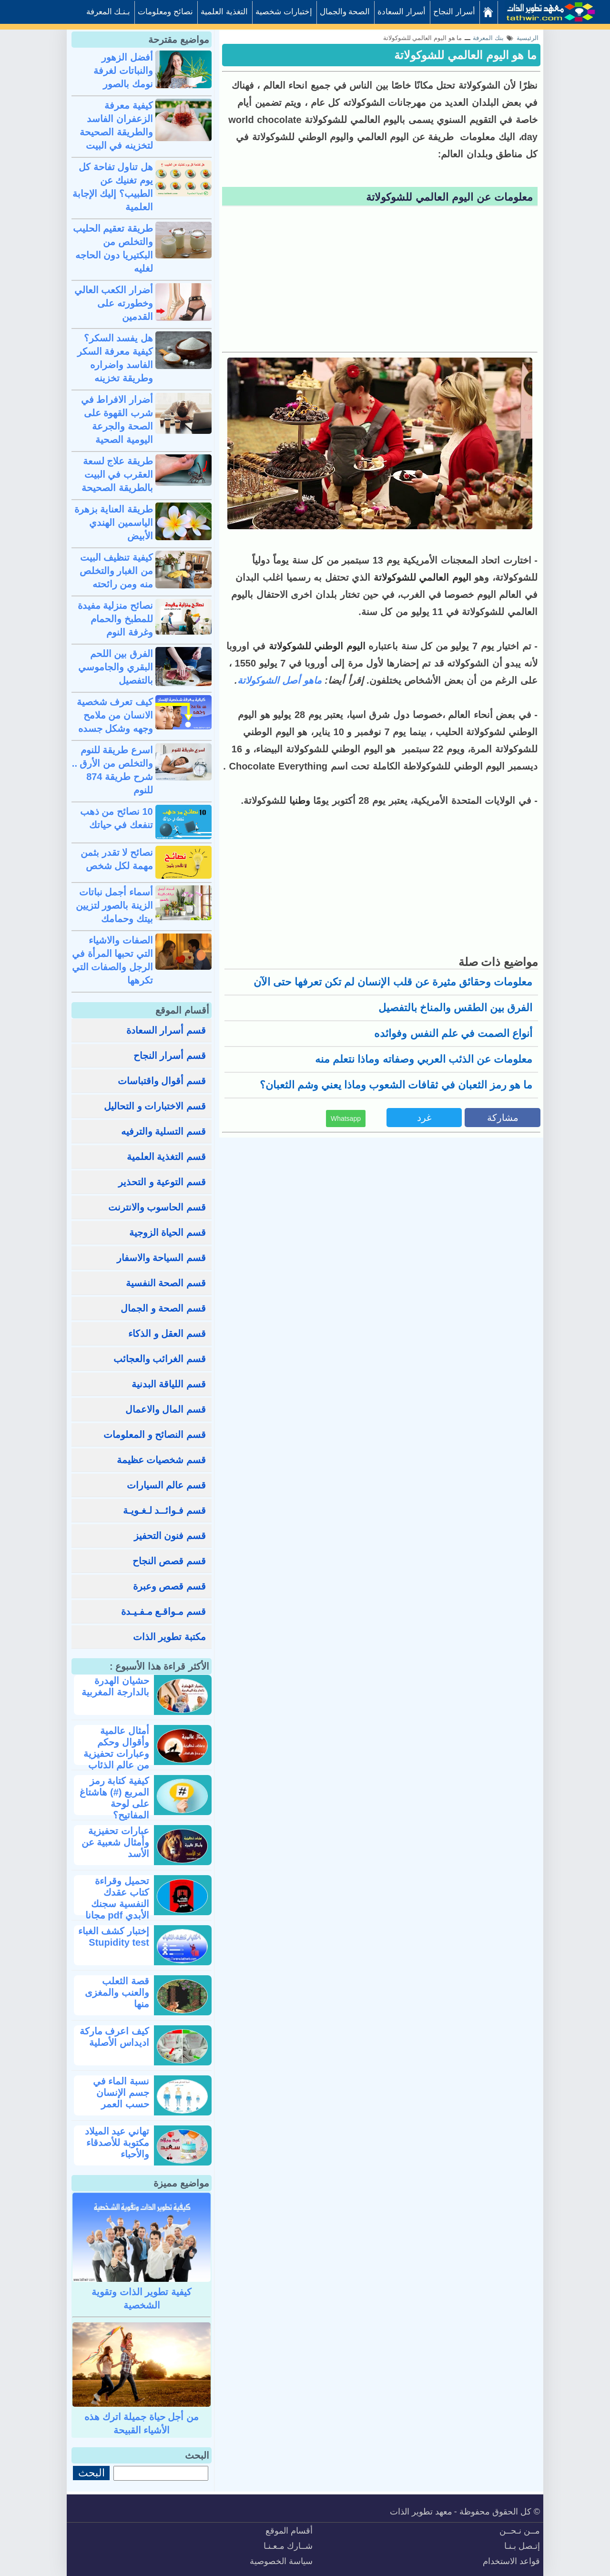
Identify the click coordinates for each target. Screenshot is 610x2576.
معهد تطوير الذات (421, 2511)
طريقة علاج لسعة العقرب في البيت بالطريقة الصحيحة (117, 474)
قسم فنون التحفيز (170, 1535)
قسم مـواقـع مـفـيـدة (163, 1611)
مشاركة (502, 1117)
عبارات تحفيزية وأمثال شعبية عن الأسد (115, 1842)
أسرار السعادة (401, 11)
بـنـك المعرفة (108, 11)
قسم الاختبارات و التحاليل (155, 1106)
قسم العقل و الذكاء (167, 1333)
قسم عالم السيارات (166, 1485)
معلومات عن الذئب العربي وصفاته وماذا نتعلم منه (423, 1059)
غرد (424, 1117)
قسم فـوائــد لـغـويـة (164, 1510)
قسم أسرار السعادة (166, 1030)
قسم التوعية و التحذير (162, 1182)
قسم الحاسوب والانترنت (157, 1207)
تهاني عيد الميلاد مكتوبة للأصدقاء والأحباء (117, 2142)
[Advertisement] (380, 280)
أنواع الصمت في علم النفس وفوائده (453, 1033)
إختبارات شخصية (283, 11)
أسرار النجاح (454, 11)
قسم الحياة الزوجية (167, 1232)
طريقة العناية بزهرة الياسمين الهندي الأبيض (113, 522)
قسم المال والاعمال (165, 1409)
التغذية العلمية (224, 11)
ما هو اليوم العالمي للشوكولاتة (465, 55)
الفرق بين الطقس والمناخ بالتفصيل (455, 1008)
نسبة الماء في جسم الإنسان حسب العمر (121, 2092)
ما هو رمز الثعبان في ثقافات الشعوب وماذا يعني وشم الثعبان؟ (396, 1085)
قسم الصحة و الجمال (163, 1308)
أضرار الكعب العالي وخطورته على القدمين (113, 303)
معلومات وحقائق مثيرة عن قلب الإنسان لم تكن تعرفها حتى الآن (393, 982)
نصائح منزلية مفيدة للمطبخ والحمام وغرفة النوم (115, 618)
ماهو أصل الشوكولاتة (279, 680)
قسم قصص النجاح (169, 1561)
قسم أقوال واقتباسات (162, 1081)
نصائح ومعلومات (165, 11)
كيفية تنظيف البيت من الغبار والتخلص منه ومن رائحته (116, 570)
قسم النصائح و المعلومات (154, 1434)
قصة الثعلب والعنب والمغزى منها (117, 1992)
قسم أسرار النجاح (169, 1055)
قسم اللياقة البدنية (169, 1384)
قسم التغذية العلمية (166, 1156)
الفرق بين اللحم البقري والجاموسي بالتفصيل (115, 667)
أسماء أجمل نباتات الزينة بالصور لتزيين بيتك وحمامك (114, 905)
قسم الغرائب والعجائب (159, 1359)
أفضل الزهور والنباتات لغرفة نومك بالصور (123, 70)
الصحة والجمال (345, 11)
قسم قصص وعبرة (169, 1586)
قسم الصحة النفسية (166, 1283)
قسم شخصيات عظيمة (161, 1460)
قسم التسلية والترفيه (163, 1131)
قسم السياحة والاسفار (161, 1257)
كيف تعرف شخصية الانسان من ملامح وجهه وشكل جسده (115, 715)
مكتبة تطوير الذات (169, 1637)
